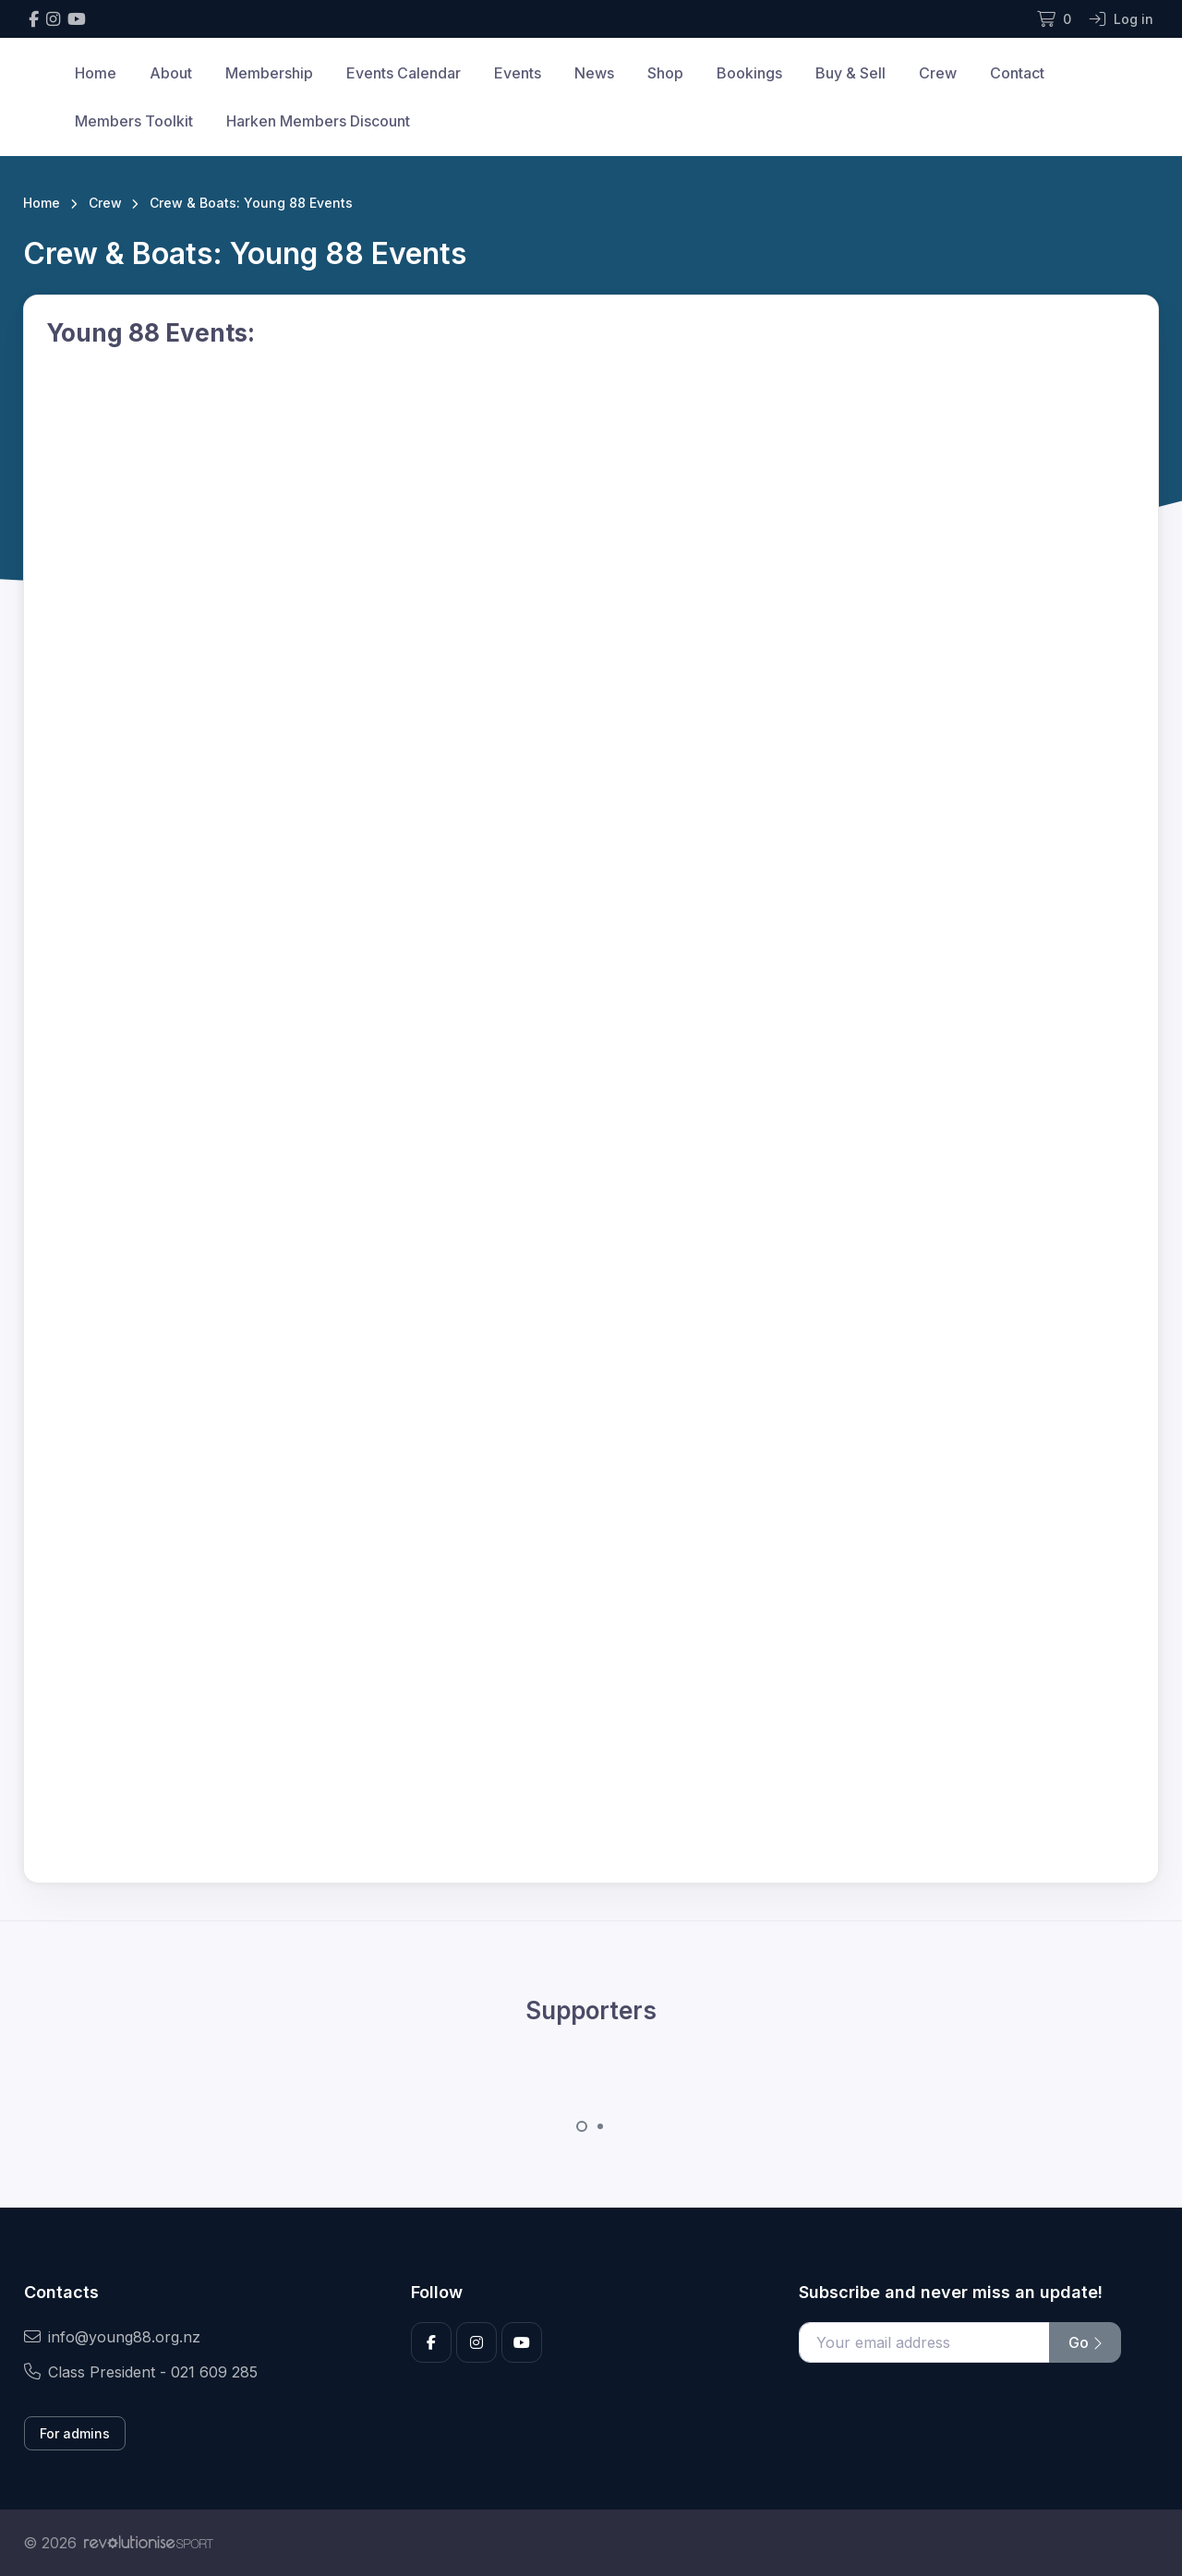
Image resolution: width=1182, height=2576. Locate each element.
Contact (1017, 73)
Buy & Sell (850, 73)
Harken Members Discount (318, 121)
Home (95, 73)
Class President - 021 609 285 (141, 2372)
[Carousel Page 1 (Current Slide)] (581, 2126)
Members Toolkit (134, 121)
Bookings (749, 73)
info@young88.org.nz (112, 2337)
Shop (665, 73)
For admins (75, 2433)
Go (1085, 2342)
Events (517, 73)
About (171, 73)
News (594, 73)
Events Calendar (403, 73)
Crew (938, 73)
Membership (269, 73)
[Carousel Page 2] (600, 2126)
